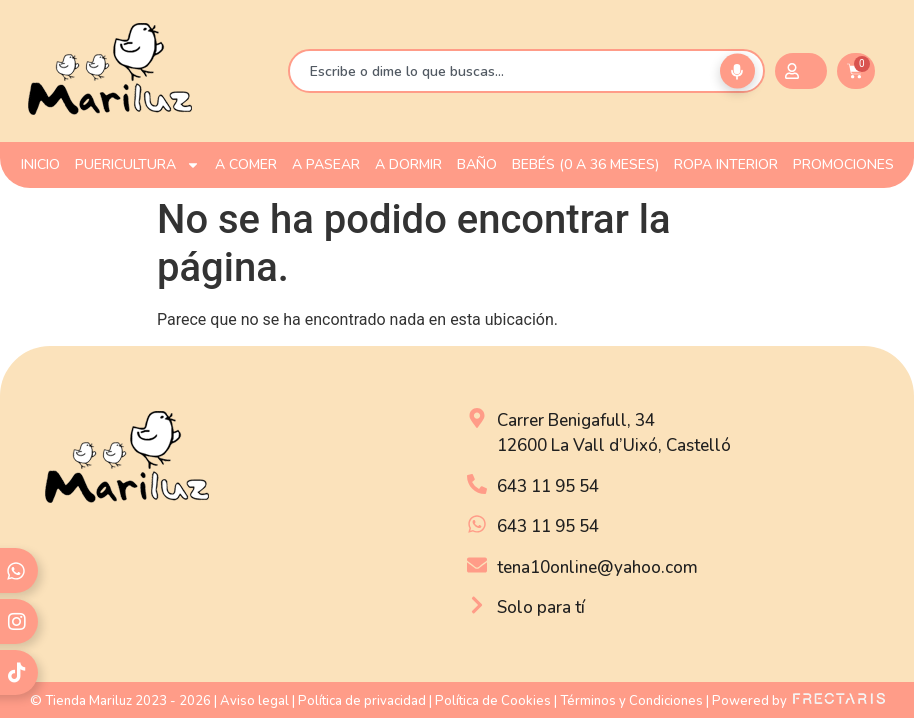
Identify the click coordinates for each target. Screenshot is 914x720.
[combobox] (526, 71)
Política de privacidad (362, 701)
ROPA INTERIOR (726, 164)
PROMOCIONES (843, 164)
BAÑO (477, 164)
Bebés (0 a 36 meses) (585, 164)
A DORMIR (408, 164)
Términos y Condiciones (631, 701)
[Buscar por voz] (737, 71)
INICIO (40, 164)
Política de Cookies (493, 701)
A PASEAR (326, 164)
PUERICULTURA (137, 165)
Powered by (798, 701)
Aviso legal (254, 701)
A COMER (246, 164)
